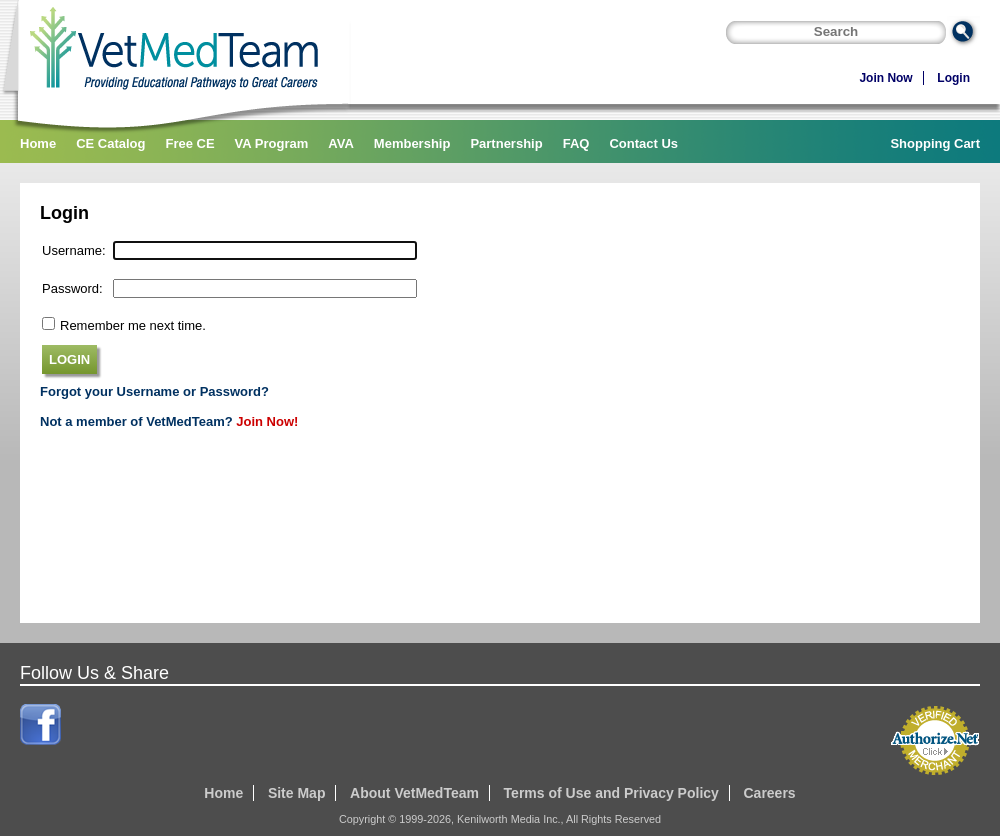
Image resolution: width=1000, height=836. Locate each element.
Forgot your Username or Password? (154, 391)
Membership (412, 143)
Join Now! (267, 421)
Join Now (885, 78)
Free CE (189, 143)
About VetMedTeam (414, 793)
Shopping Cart (935, 143)
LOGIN (69, 359)
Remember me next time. (133, 325)
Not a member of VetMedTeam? (136, 421)
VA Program (272, 143)
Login (953, 78)
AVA (341, 143)
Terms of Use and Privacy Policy (611, 793)
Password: (72, 288)
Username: (74, 250)
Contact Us (643, 143)
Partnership (506, 143)
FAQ (576, 143)
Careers (769, 793)
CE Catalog (110, 143)
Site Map (297, 793)
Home (38, 143)
